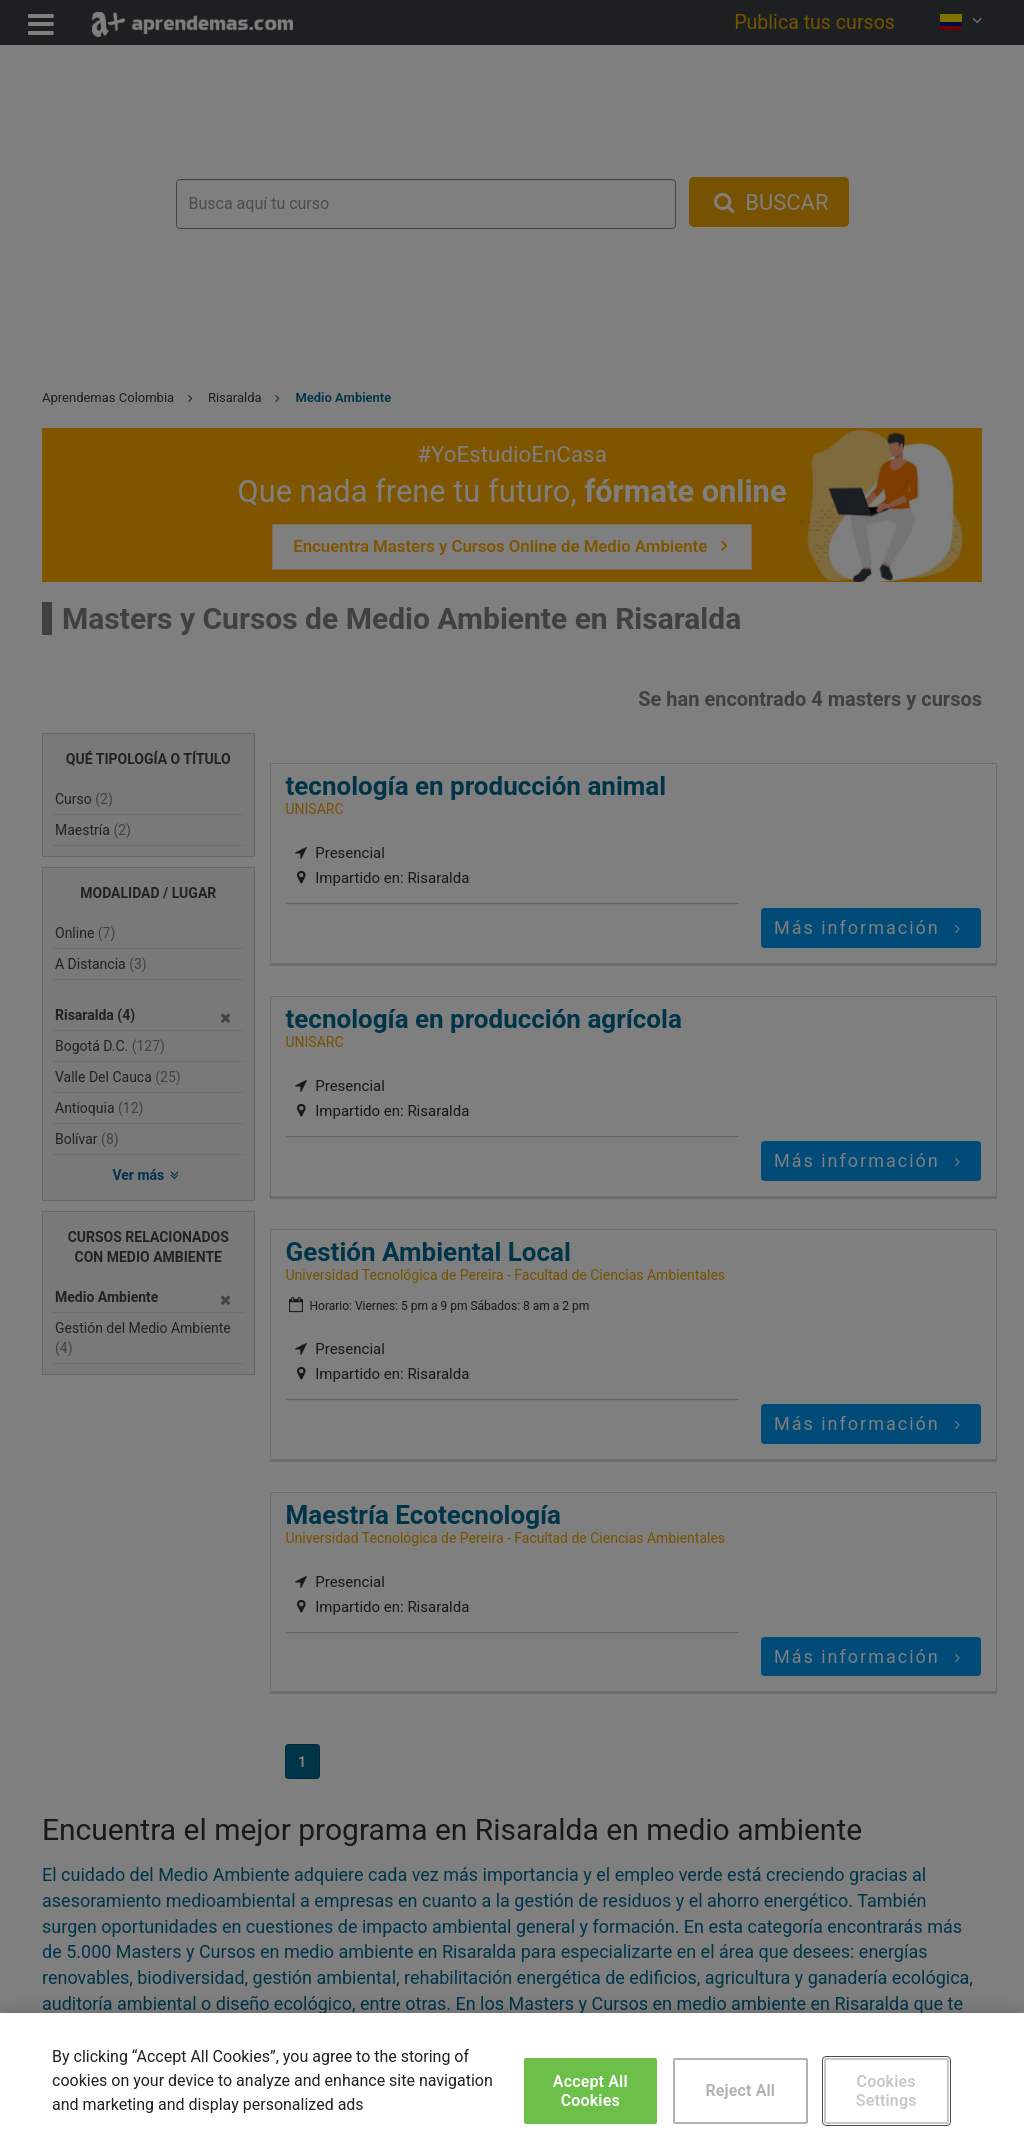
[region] (512, 2081)
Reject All (740, 2090)
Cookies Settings (886, 2091)
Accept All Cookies (590, 2091)
